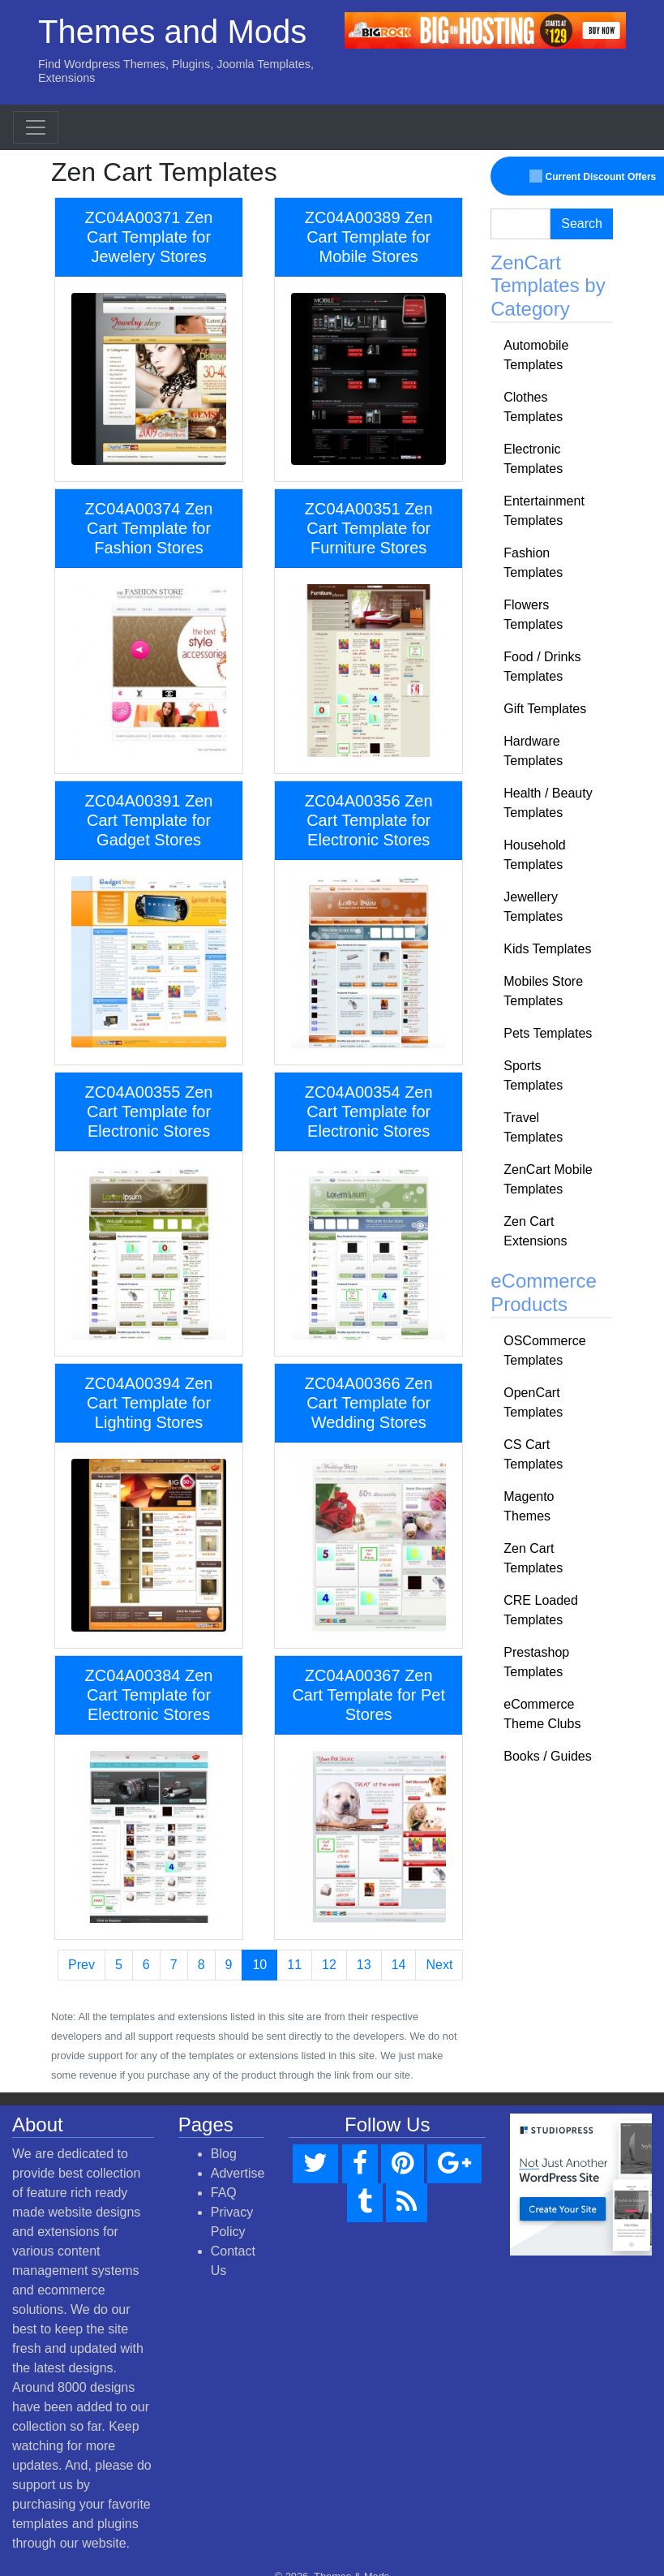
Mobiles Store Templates (543, 991)
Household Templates (534, 854)
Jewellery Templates (533, 906)
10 (259, 1965)
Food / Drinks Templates (541, 666)
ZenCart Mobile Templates (547, 1179)
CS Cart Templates (533, 1454)
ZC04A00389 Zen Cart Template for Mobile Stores (369, 237)
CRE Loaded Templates (540, 1610)
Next (439, 1965)
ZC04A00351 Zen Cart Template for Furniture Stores (369, 528)
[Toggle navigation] (35, 127)
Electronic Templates (533, 458)
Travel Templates (533, 1127)
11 (294, 1965)
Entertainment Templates (544, 510)
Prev (81, 1965)
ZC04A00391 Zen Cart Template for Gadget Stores (149, 820)
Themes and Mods (172, 31)
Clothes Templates (533, 407)
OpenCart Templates (533, 1402)
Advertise (238, 2173)
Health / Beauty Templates (547, 802)
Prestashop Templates (536, 1662)
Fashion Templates (533, 562)
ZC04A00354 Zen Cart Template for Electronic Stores (369, 1111)
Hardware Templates (533, 751)
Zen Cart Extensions (535, 1231)
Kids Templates (547, 949)
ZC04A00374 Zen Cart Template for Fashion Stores (149, 528)
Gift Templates (544, 709)
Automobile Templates (535, 355)
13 (364, 1965)
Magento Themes (528, 1506)
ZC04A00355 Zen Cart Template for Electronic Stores (149, 1111)
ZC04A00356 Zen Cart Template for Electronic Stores (369, 820)
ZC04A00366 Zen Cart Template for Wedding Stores (369, 1402)
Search (581, 223)
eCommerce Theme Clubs (541, 1714)
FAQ (224, 2193)
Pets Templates (547, 1033)
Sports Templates (533, 1075)
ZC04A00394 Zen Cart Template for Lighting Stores (149, 1402)
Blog (224, 2154)
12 (329, 1965)
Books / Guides (547, 1756)
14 (399, 1965)
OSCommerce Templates (544, 1350)
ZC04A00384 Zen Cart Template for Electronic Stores (149, 1694)
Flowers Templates (533, 614)
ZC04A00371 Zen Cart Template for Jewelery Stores (149, 237)
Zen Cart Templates (533, 1558)
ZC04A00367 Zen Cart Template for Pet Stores (368, 1694)
